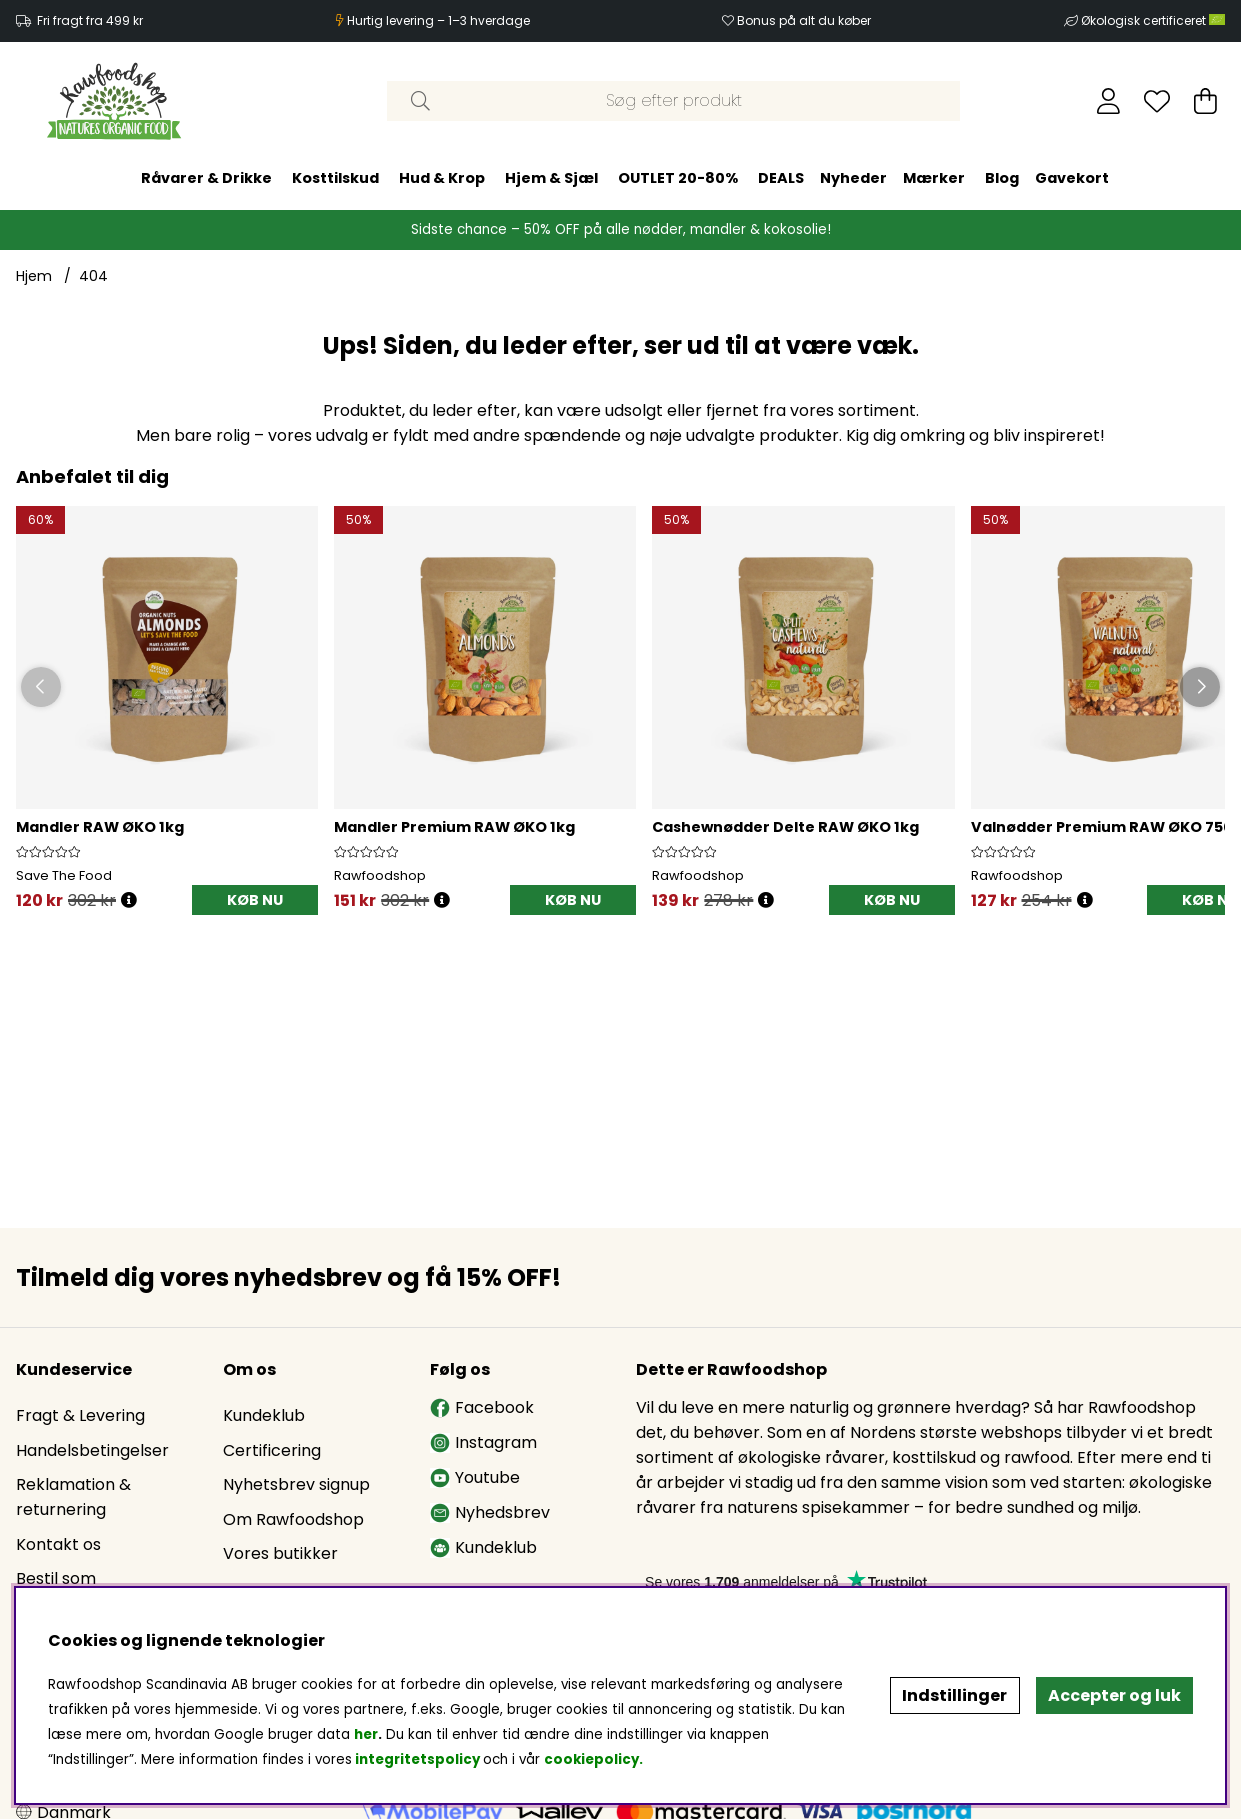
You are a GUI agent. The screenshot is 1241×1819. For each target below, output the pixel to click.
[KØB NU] (255, 900)
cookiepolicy (591, 1759)
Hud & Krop (442, 178)
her (366, 1734)
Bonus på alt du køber (804, 20)
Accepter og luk (1114, 1695)
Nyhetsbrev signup (296, 1484)
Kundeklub (264, 1415)
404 (93, 276)
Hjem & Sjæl (551, 178)
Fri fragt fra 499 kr (90, 20)
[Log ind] (1108, 101)
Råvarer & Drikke (206, 178)
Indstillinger (954, 1695)
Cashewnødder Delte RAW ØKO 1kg (785, 827)
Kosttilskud (335, 178)
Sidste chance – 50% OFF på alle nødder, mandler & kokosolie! (621, 229)
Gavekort (1072, 178)
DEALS (781, 178)
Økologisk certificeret (1153, 20)
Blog (1002, 178)
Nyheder (853, 178)
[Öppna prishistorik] (129, 900)
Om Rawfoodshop (293, 1519)
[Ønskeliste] (1157, 101)
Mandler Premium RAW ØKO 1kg (454, 827)
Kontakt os (58, 1544)
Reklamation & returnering (73, 1497)
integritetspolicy (417, 1759)
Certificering (272, 1450)
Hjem (34, 276)
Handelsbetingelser (92, 1450)
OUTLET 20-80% (678, 178)
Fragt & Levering (80, 1415)
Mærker (934, 178)
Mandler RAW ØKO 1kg (100, 827)
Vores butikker (280, 1553)
